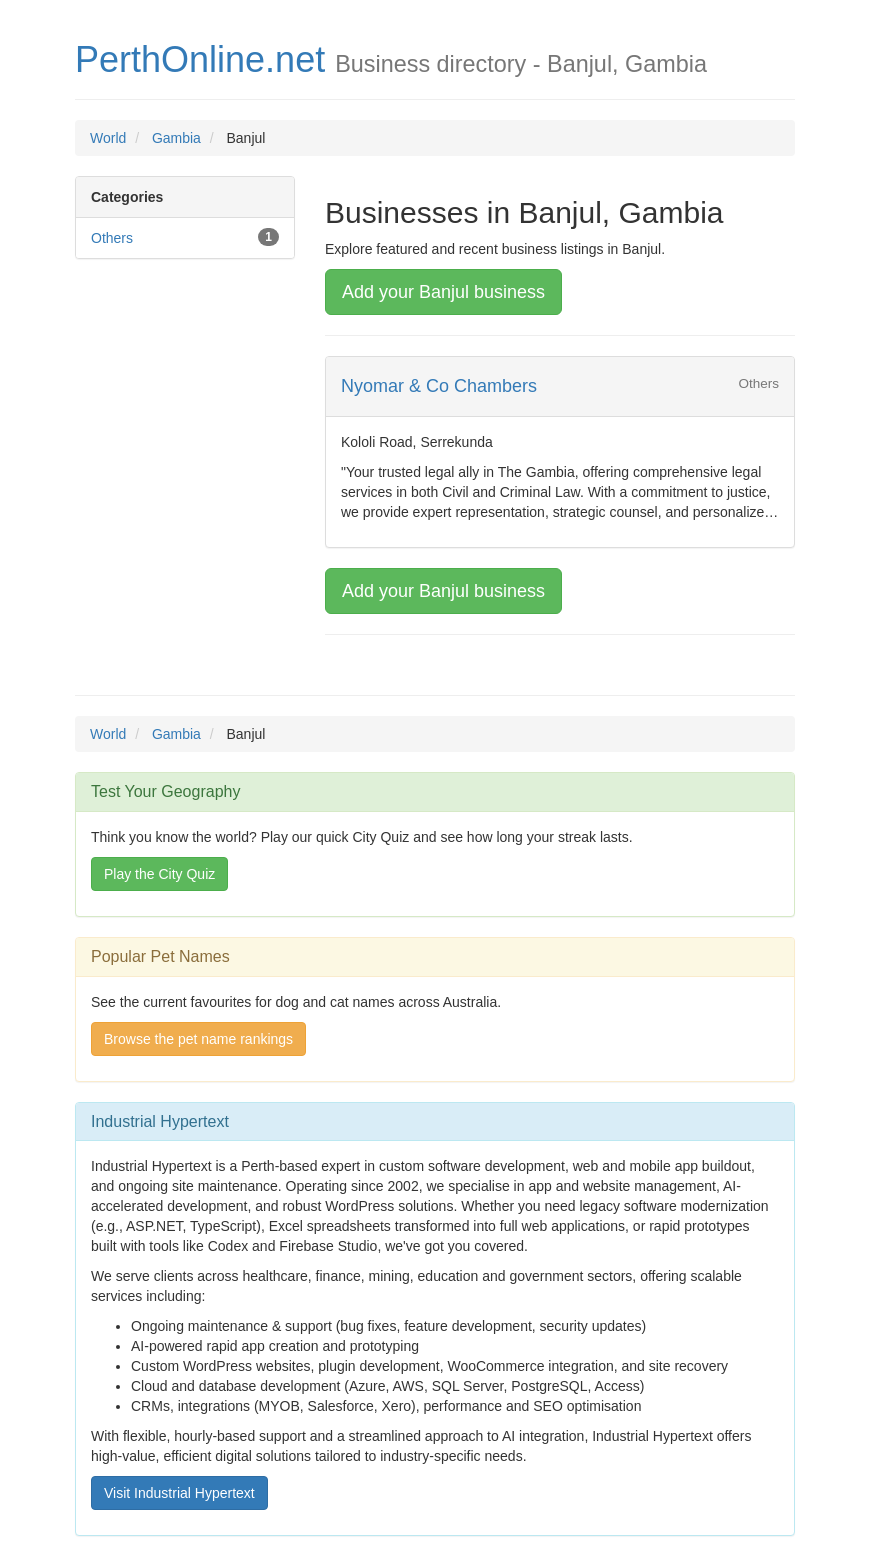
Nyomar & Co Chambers (439, 386)
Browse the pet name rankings (198, 1039)
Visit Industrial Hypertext (179, 1493)
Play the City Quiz (159, 874)
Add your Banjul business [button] (443, 292)
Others (112, 238)
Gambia (176, 138)
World (108, 138)
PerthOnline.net (200, 59)
